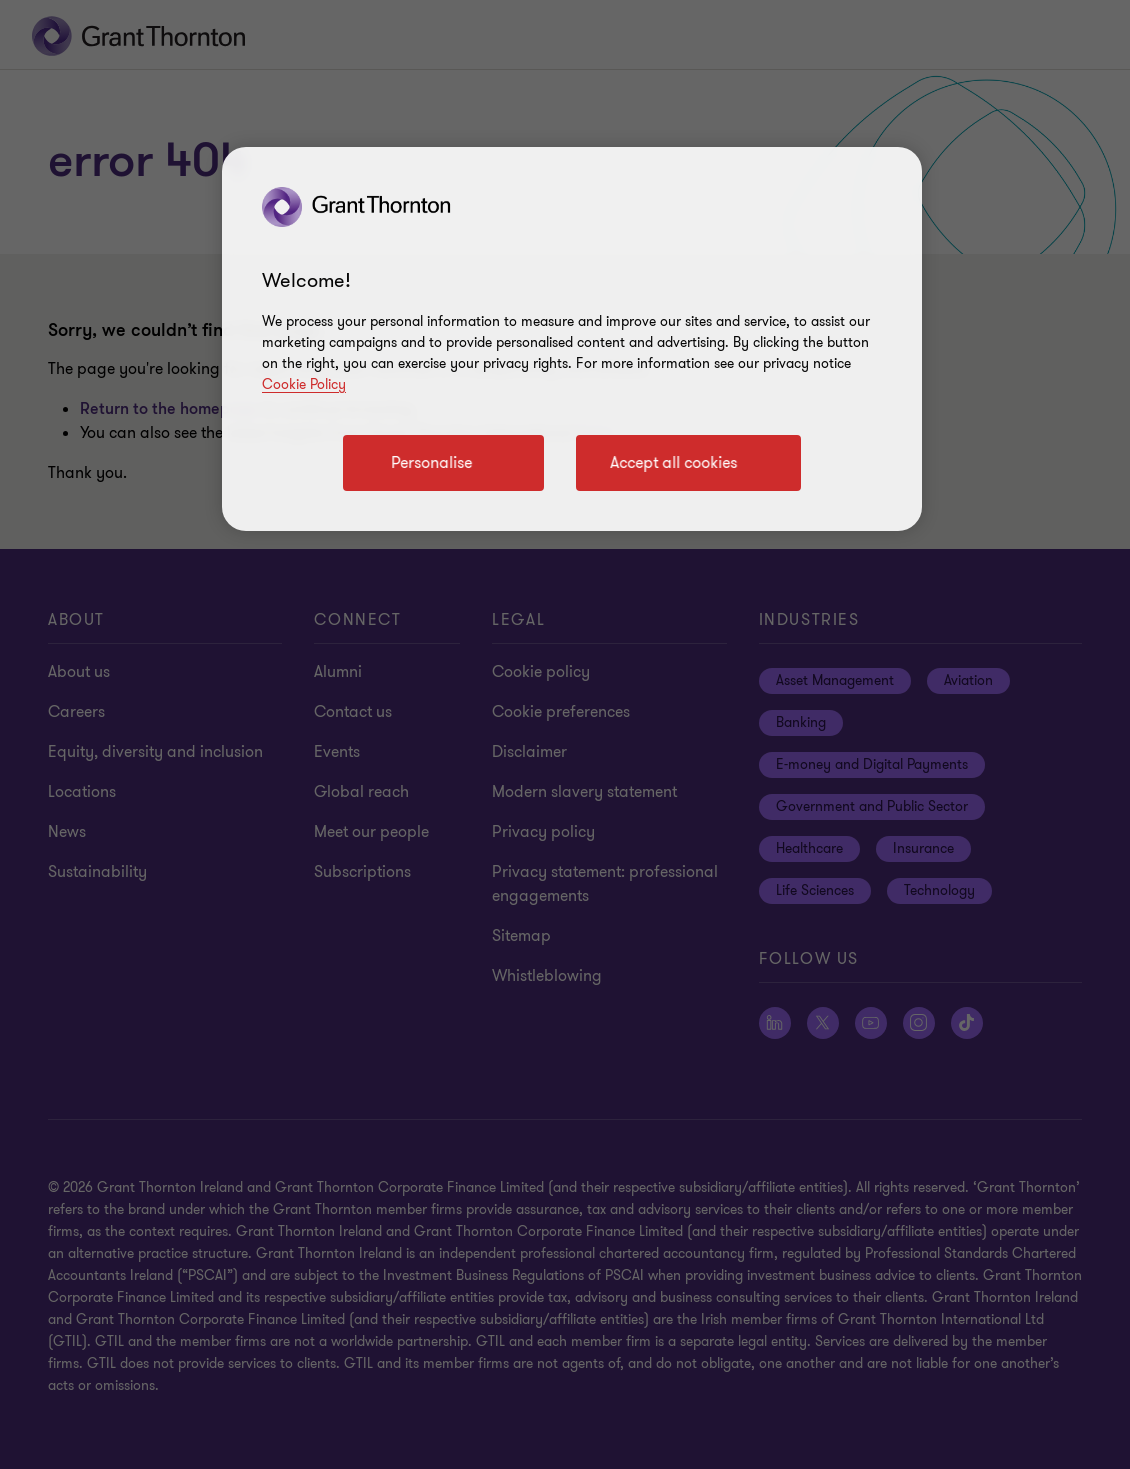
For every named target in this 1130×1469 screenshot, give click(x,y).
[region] (572, 339)
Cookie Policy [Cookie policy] (304, 384)
